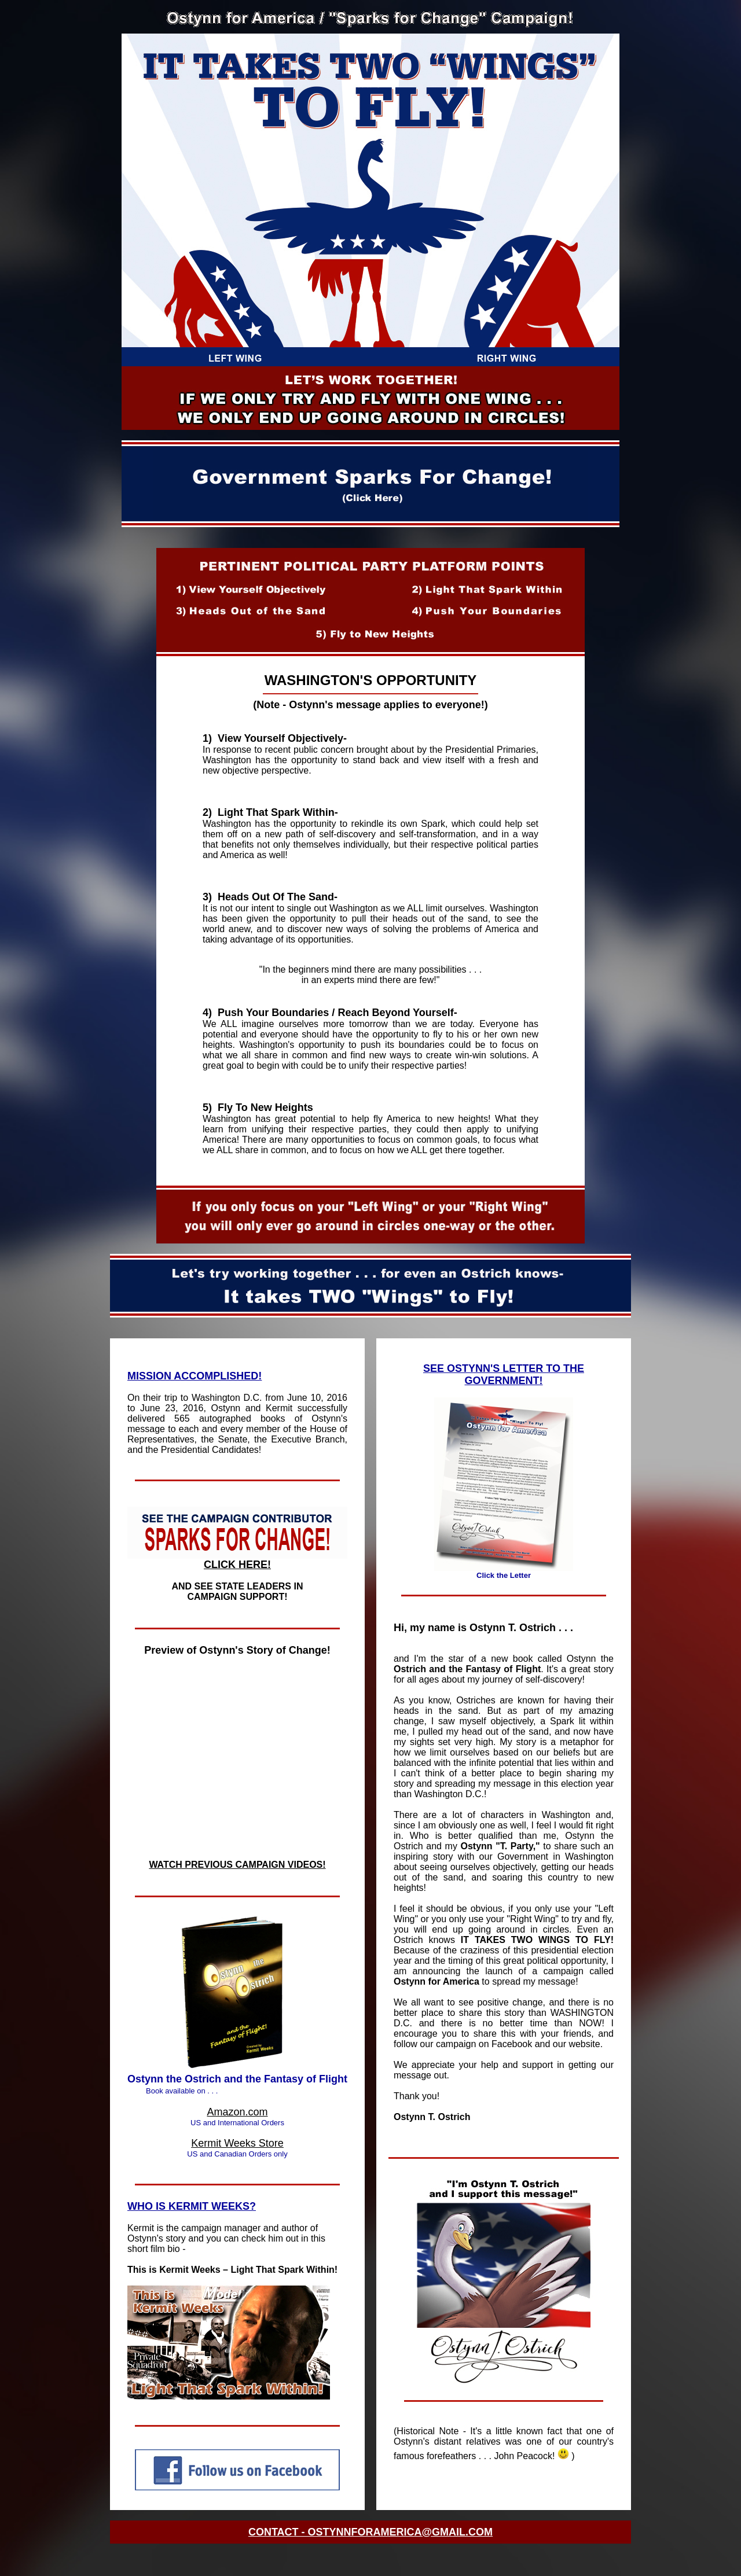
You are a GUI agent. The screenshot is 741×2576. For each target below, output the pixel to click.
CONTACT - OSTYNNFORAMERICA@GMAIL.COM (370, 2532)
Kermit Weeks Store (237, 2143)
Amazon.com (237, 2112)
